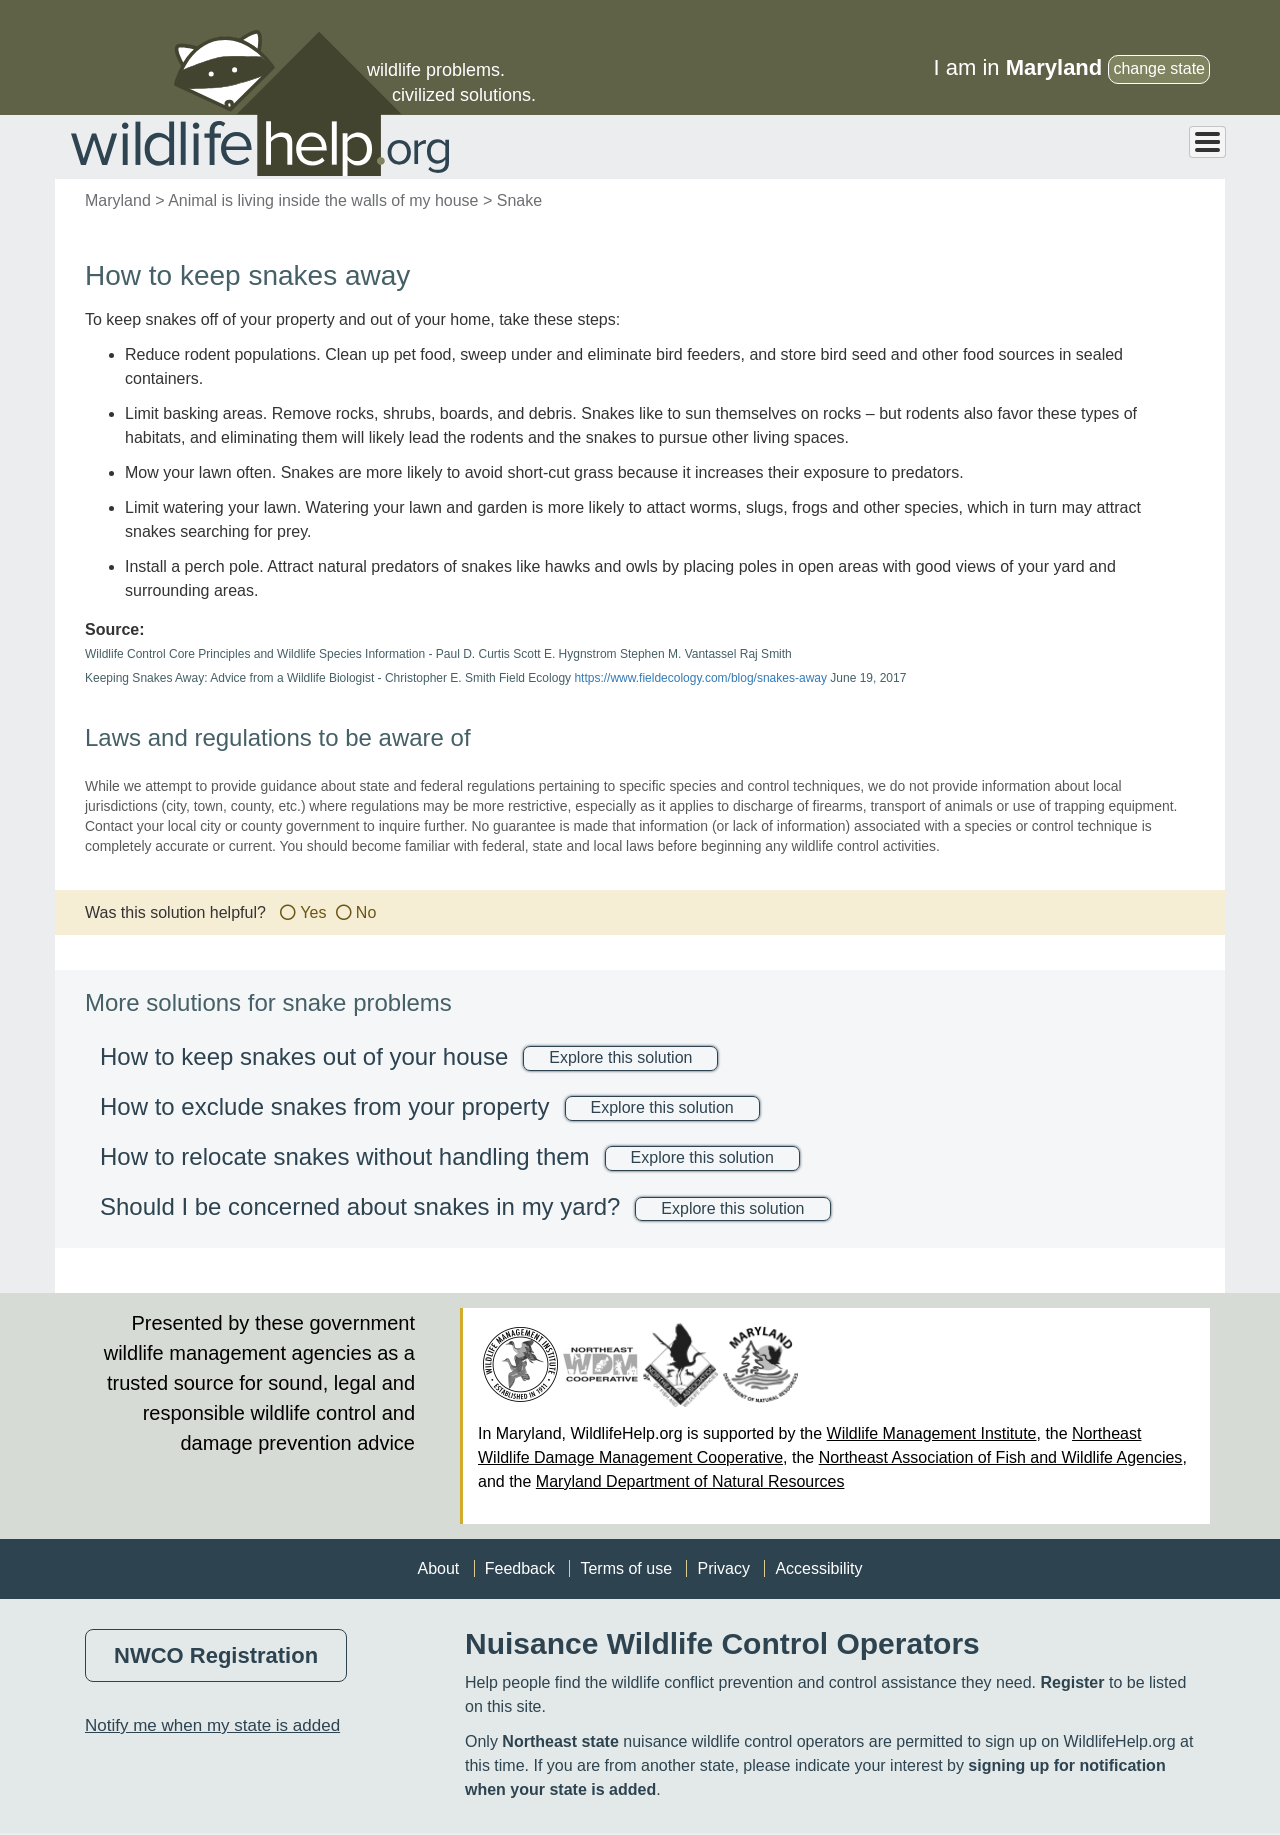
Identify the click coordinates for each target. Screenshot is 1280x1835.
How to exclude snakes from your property (325, 1107)
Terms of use (626, 1569)
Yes (313, 913)
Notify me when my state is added (212, 1726)
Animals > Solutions (807, 147)
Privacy (723, 1569)
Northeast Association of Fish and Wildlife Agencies (1001, 1458)
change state (1159, 68)
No (366, 913)
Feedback (520, 1569)
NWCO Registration (216, 1656)
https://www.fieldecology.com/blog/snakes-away (700, 679)
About (438, 1569)
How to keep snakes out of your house (304, 1057)
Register (1072, 1683)
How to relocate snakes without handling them (345, 1157)
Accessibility (818, 1569)
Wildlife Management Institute (932, 1434)
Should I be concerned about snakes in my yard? (360, 1207)
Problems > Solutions (977, 147)
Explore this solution (620, 1058)
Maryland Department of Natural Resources (690, 1482)
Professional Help (1146, 147)
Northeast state (560, 1742)
